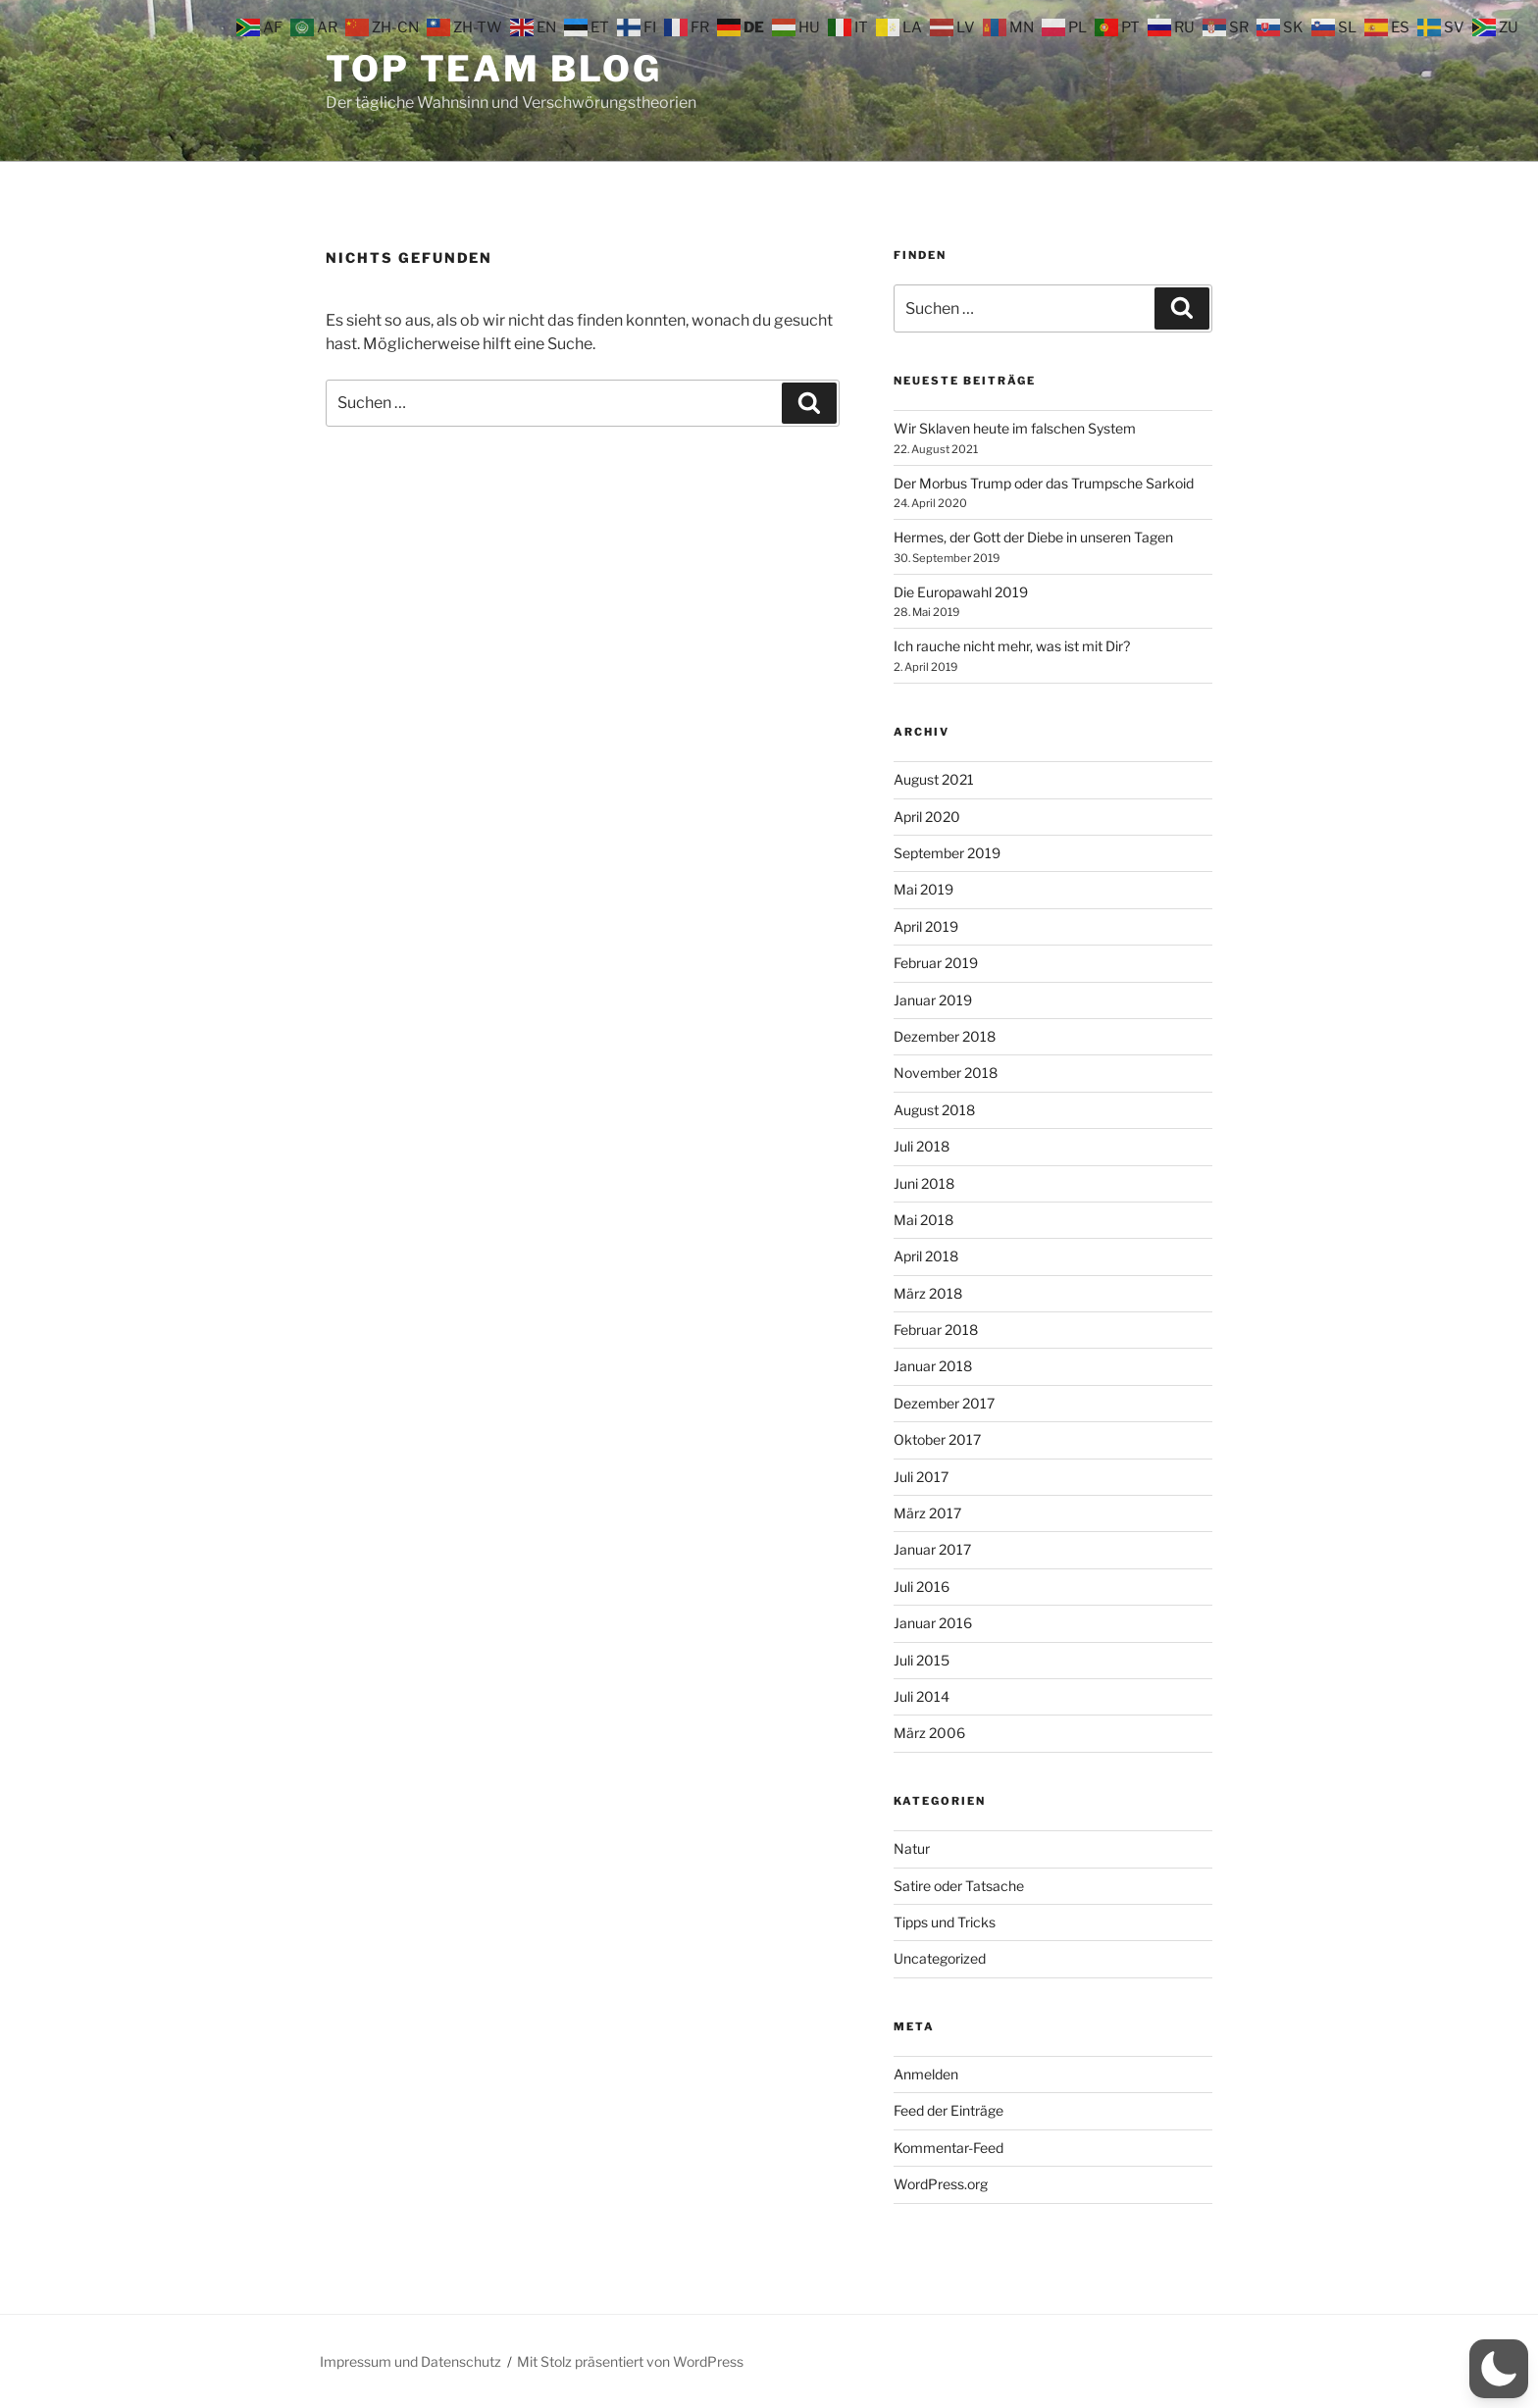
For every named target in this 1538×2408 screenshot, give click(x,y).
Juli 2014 (921, 1696)
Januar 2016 (933, 1622)
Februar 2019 (936, 962)
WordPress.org (941, 2184)
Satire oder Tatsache (959, 1885)
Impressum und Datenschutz (410, 2361)
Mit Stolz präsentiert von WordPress (630, 2361)
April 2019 (926, 926)
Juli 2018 (921, 1146)
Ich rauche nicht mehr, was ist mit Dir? (1012, 646)
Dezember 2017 (944, 1403)
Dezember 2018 (945, 1036)
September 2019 (947, 853)
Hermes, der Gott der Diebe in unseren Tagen (1033, 537)
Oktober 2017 (937, 1439)
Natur (912, 1848)
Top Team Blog (493, 68)
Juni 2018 (924, 1183)
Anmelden (926, 2074)
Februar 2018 (936, 1329)
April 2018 (926, 1256)
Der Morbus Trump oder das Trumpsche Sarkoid (1044, 483)
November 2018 (946, 1072)
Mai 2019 (923, 889)
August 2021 (934, 779)
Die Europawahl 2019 (961, 592)
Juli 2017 (921, 1476)
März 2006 (929, 1732)
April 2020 (927, 816)
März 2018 (928, 1293)
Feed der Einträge (948, 2110)
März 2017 (927, 1513)
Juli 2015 (921, 1660)
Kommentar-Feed (948, 2147)
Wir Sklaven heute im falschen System (1015, 428)
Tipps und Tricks (945, 1922)
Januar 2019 (933, 1000)
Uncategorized (940, 1958)
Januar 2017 (932, 1549)
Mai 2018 (923, 1219)
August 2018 (934, 1110)
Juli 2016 (921, 1586)
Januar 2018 (933, 1366)
